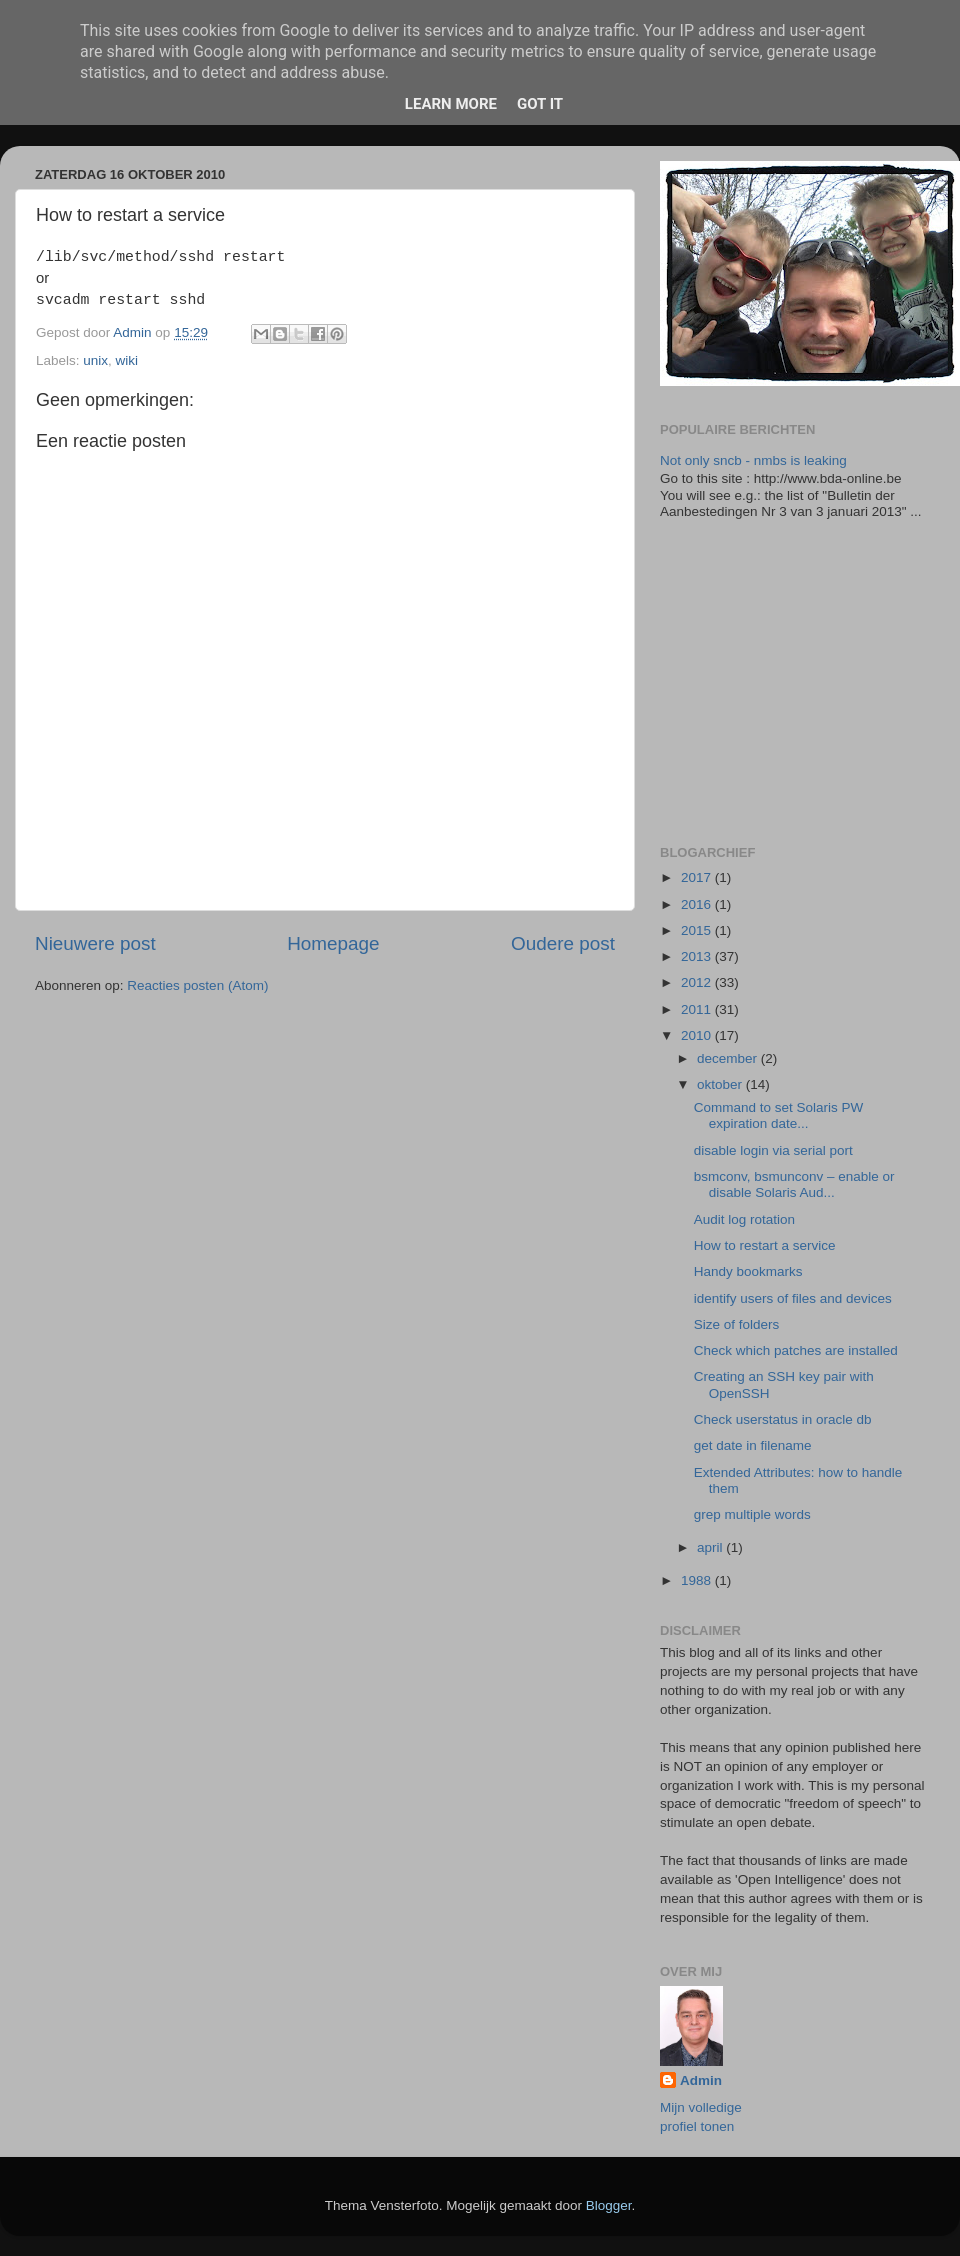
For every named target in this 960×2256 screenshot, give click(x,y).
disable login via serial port (773, 1150)
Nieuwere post (95, 943)
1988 (698, 1580)
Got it (540, 104)
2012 (698, 982)
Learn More (451, 104)
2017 (698, 877)
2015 (698, 930)
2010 (698, 1035)
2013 (698, 956)
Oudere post (563, 943)
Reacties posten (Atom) (197, 985)
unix (95, 360)
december (729, 1058)
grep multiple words (752, 1514)
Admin (701, 2080)
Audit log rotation (744, 1219)
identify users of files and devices (793, 1298)
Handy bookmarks (748, 1271)
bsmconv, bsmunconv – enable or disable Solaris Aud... (794, 1184)
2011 (698, 1009)
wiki (127, 360)
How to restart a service (765, 1245)
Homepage (333, 943)
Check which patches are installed (796, 1350)
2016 (698, 904)
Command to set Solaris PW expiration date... (779, 1115)
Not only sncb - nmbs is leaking (753, 460)
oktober (721, 1084)
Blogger (609, 2205)
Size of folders (737, 1324)
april (711, 1547)
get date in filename (753, 1445)
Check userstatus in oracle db (783, 1419)
